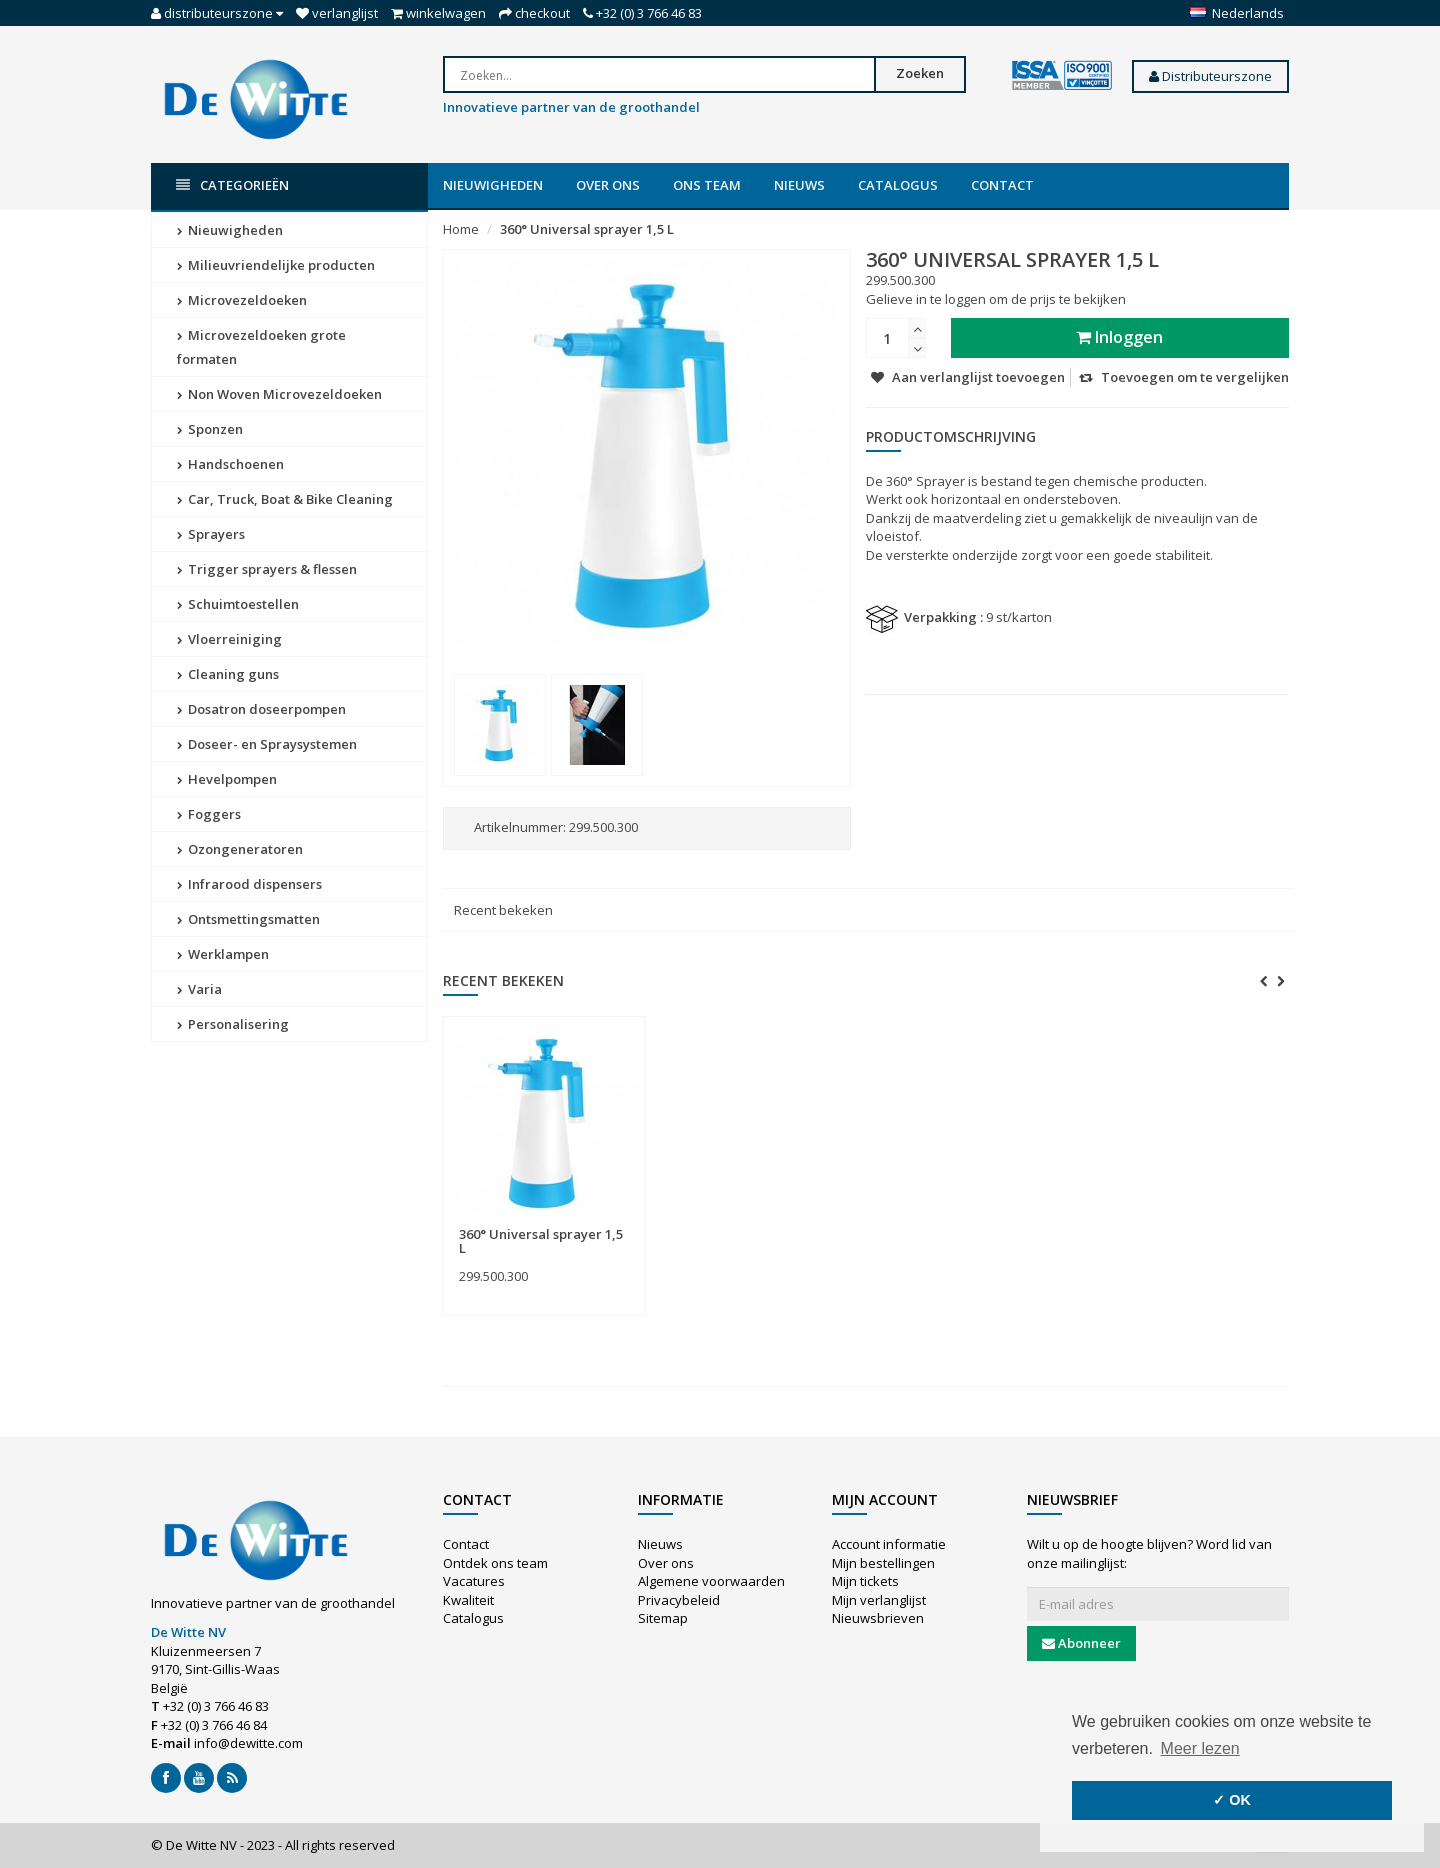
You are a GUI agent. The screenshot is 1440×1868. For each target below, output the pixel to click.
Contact (1002, 185)
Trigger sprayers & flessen (267, 569)
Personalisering (233, 1024)
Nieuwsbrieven (878, 1618)
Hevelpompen (227, 779)
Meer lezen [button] (1200, 1748)
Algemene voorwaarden (711, 1581)
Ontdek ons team (495, 1563)
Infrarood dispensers (249, 884)
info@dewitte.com (248, 1743)
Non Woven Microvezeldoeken (279, 394)
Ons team (707, 185)
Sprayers (211, 534)
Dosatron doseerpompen (261, 709)
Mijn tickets (865, 1581)
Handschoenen (230, 464)
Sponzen (210, 429)
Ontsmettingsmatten (248, 919)
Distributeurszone (1210, 76)
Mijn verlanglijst (879, 1600)
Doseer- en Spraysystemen (267, 744)
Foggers (209, 814)
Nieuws (799, 185)
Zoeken (920, 73)
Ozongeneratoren (240, 849)
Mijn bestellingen (883, 1563)
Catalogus (898, 185)
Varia (199, 989)
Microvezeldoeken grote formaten (261, 347)
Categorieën (232, 185)
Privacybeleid (679, 1600)
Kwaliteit (468, 1600)
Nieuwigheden (493, 185)
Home (461, 229)
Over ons (608, 185)
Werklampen (223, 954)
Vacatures (474, 1581)
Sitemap (663, 1618)
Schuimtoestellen (238, 604)
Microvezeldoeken (242, 300)
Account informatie (889, 1544)
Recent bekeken (503, 910)
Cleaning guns (228, 674)
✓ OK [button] (1232, 1800)
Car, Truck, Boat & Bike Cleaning (285, 499)
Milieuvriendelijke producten (276, 265)
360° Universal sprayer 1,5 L (587, 229)
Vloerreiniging (229, 639)
